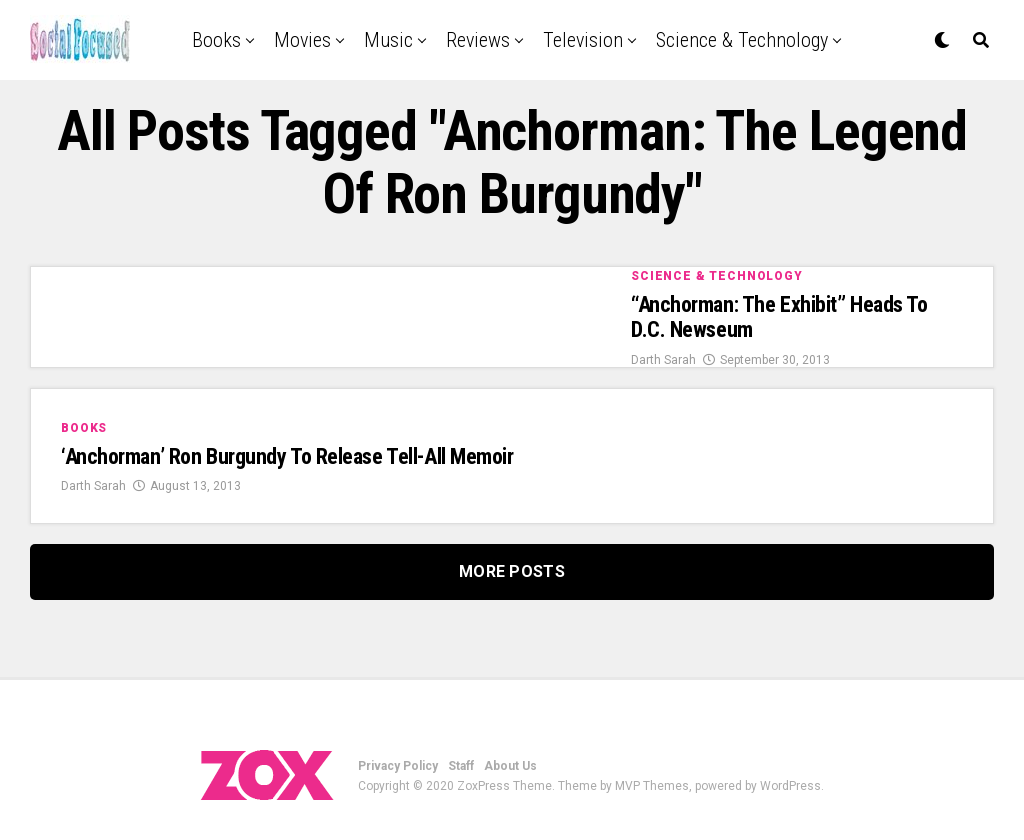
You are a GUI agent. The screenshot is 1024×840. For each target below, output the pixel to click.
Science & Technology (742, 40)
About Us (510, 766)
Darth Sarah (663, 360)
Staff (461, 766)
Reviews (478, 40)
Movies (302, 40)
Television (583, 40)
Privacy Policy (398, 766)
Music (388, 40)
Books (216, 40)
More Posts (512, 571)
